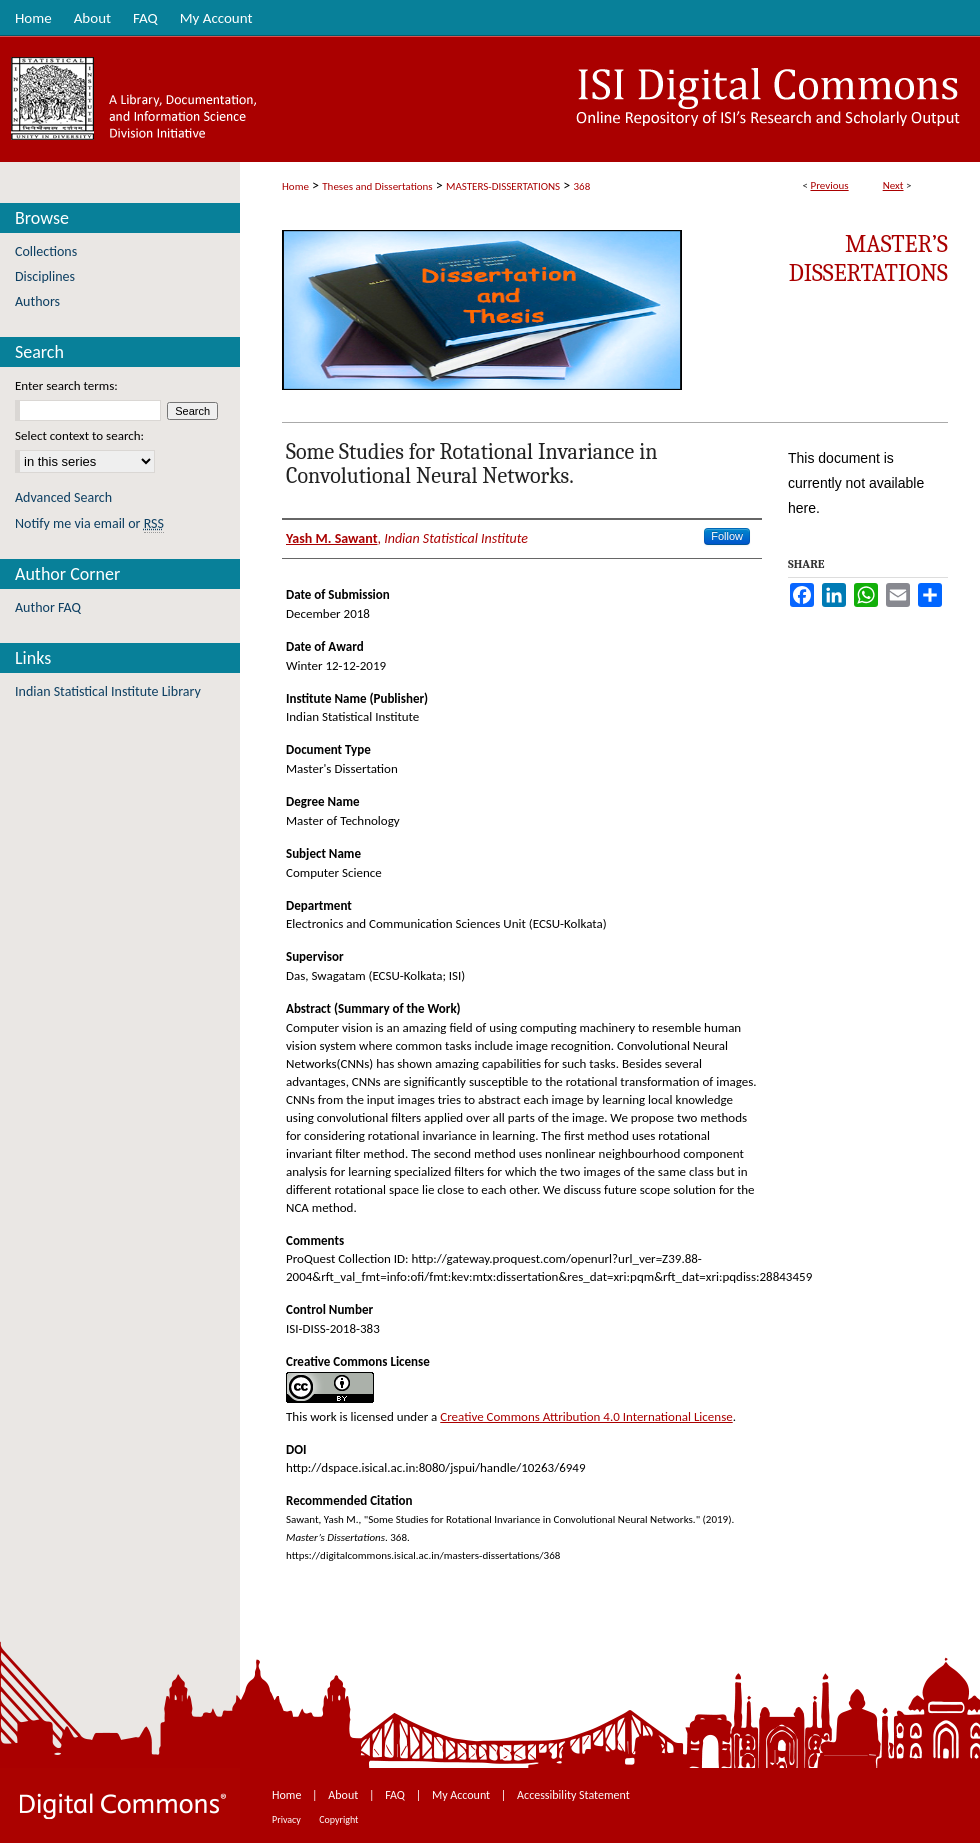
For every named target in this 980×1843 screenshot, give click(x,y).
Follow (727, 536)
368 (582, 186)
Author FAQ (48, 607)
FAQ (396, 1795)
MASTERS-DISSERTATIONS (503, 186)
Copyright (338, 1819)
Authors (37, 301)
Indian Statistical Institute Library (108, 691)
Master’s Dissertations (868, 258)
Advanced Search (63, 497)
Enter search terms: (66, 385)
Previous (829, 185)
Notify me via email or (89, 523)
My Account (462, 1795)
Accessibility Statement (573, 1795)
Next (893, 185)
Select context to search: (79, 435)
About (344, 1795)
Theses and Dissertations (377, 186)
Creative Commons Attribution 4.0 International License (586, 1416)
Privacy (287, 1819)
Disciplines (45, 276)
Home (295, 186)
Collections (46, 251)
